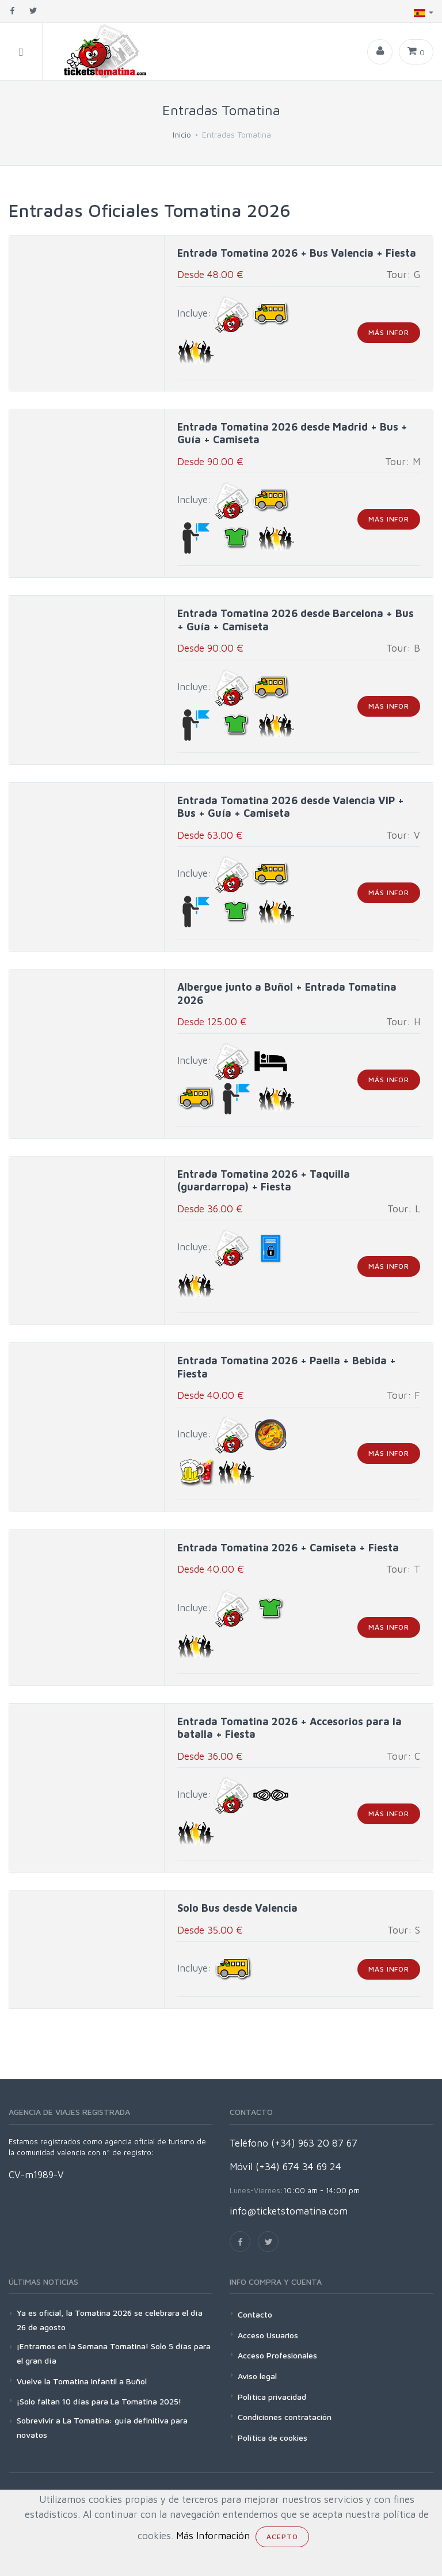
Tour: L (403, 1209)
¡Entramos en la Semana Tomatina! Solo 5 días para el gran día (114, 2353)
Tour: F (403, 1395)
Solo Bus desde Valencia (237, 1908)
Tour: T (403, 1569)
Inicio (182, 134)
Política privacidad (272, 2397)
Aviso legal (257, 2376)
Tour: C (403, 1756)
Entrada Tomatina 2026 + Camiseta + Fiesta (288, 1548)
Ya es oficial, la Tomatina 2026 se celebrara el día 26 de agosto (110, 2320)
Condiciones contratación (285, 2417)
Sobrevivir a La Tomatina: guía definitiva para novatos (102, 2427)
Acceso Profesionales (277, 2355)
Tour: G (403, 274)
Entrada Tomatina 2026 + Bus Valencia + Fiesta (296, 253)
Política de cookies (272, 2437)
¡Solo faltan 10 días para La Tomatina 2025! (99, 2401)
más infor (388, 332)
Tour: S (403, 1930)
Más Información (213, 2535)
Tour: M (402, 461)
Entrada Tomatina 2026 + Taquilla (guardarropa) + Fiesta (263, 1180)
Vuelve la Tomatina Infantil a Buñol (82, 2381)
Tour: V (403, 835)
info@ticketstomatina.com (289, 2211)
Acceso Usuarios (268, 2335)
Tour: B (403, 648)
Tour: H (403, 1022)
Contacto (255, 2314)
